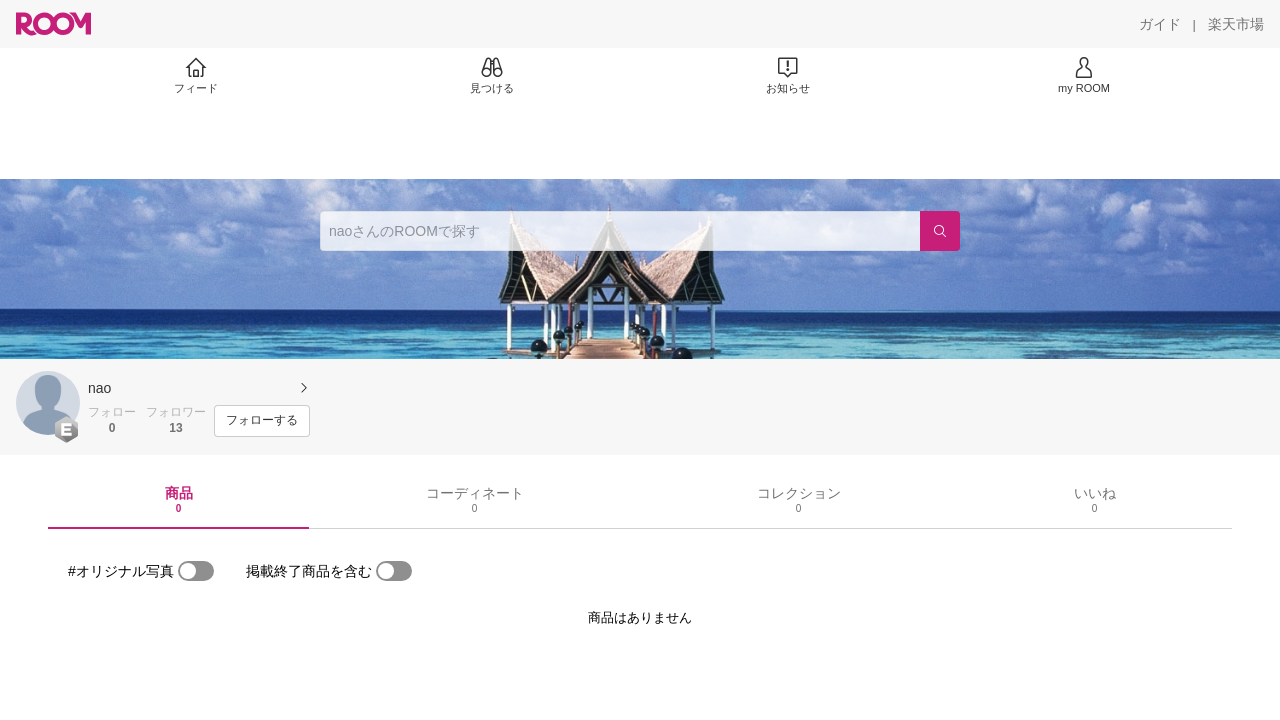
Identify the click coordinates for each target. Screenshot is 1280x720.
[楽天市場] (1236, 24)
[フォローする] (262, 421)
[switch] (196, 571)
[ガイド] (1160, 24)
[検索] (940, 231)
